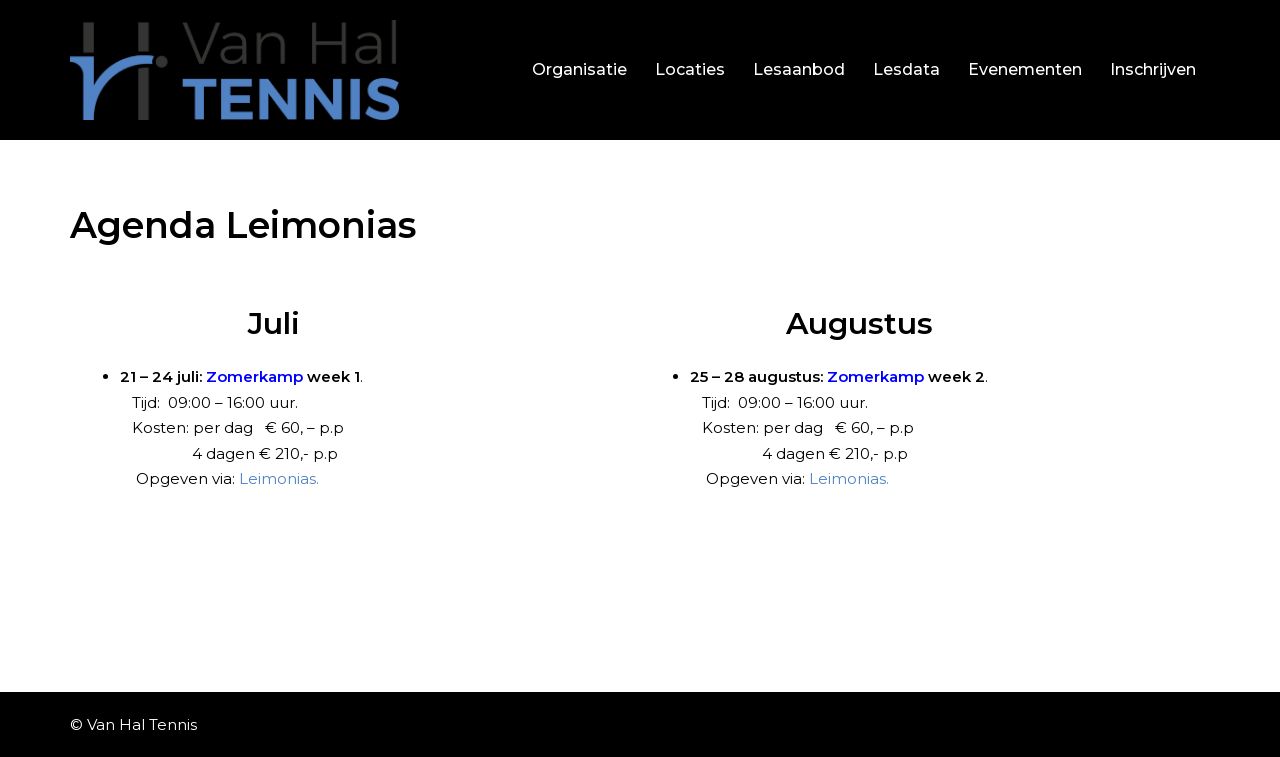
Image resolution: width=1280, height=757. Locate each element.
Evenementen (1025, 69)
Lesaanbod (799, 69)
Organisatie (579, 69)
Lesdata (906, 69)
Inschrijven (1153, 69)
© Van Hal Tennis (133, 724)
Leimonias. (279, 478)
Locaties (690, 69)
